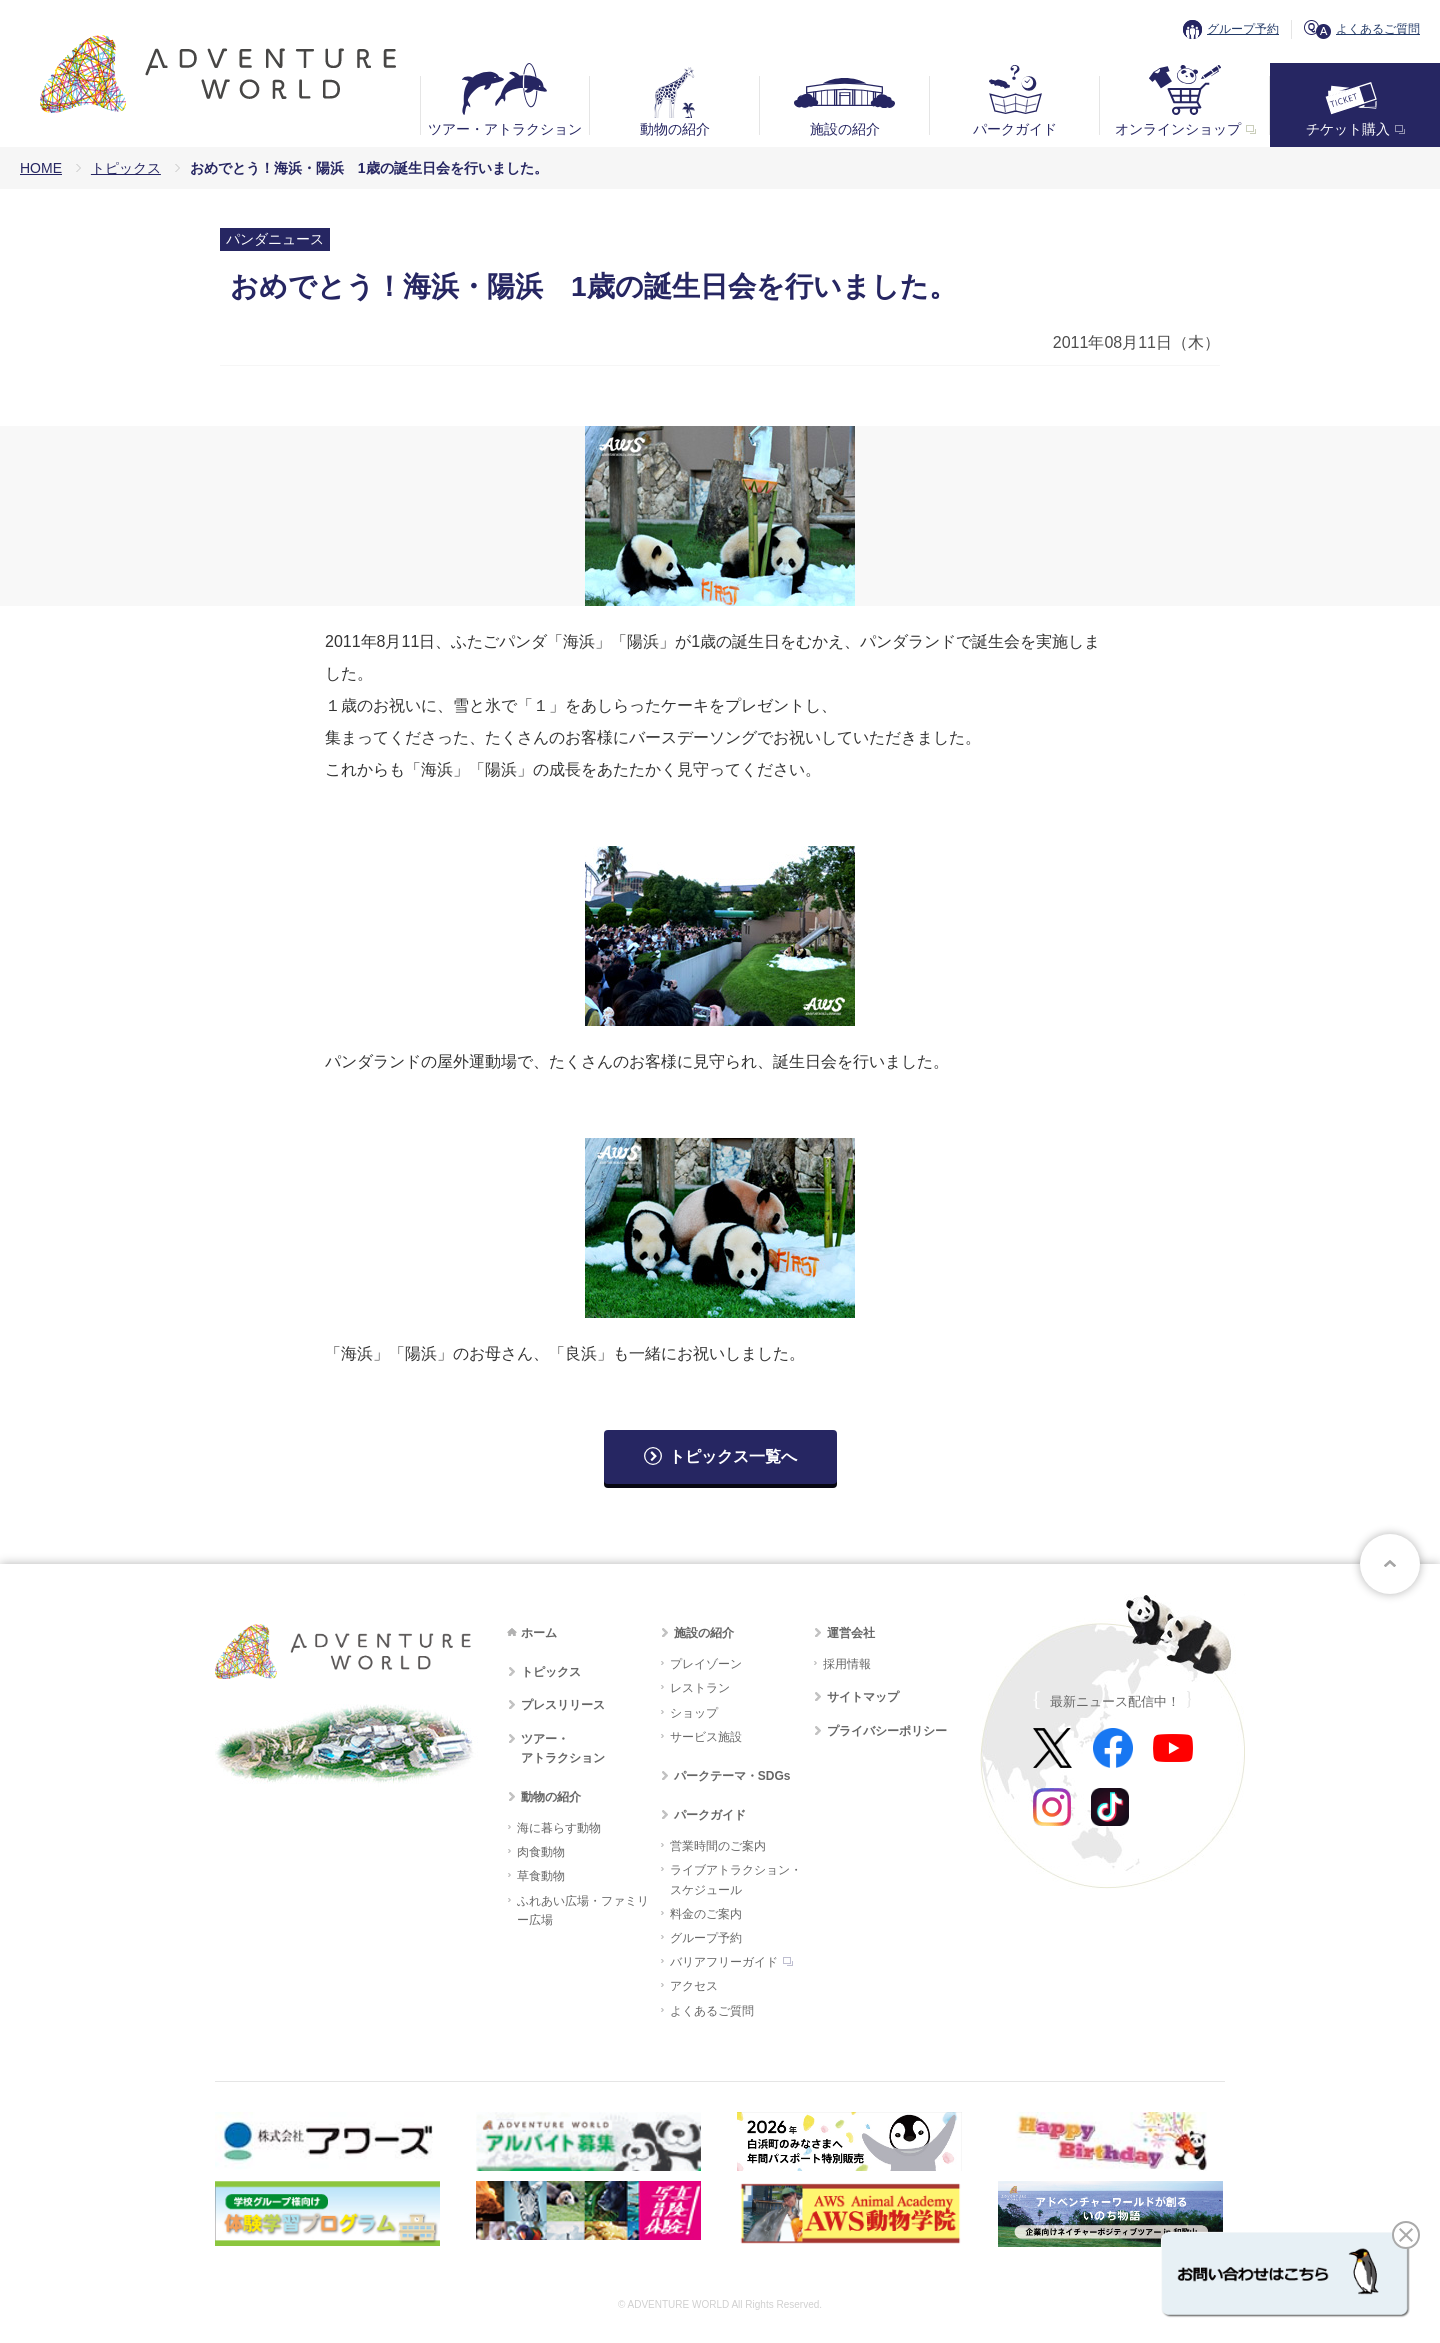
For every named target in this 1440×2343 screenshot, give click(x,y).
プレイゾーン (706, 1664)
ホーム (539, 1633)
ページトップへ (1390, 1564)
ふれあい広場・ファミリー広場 (583, 1910)
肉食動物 (541, 1852)
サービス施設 (706, 1737)
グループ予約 (1243, 29)
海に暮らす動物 (559, 1828)
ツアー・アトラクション (505, 129)
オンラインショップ (1178, 129)
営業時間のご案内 (718, 1846)
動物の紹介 (675, 129)
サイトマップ (863, 1697)
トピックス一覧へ (733, 1456)
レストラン (700, 1688)
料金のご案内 (706, 1914)
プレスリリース (563, 1705)
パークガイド (1015, 129)
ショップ (694, 1713)
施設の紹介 (845, 129)
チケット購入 (1348, 129)
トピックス (126, 168)
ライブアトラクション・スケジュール (736, 1879)
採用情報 (847, 1664)
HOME (41, 168)
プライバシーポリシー (887, 1731)
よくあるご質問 (1378, 29)
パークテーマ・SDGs (732, 1776)
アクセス (694, 1986)
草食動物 (541, 1876)
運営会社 (851, 1633)
